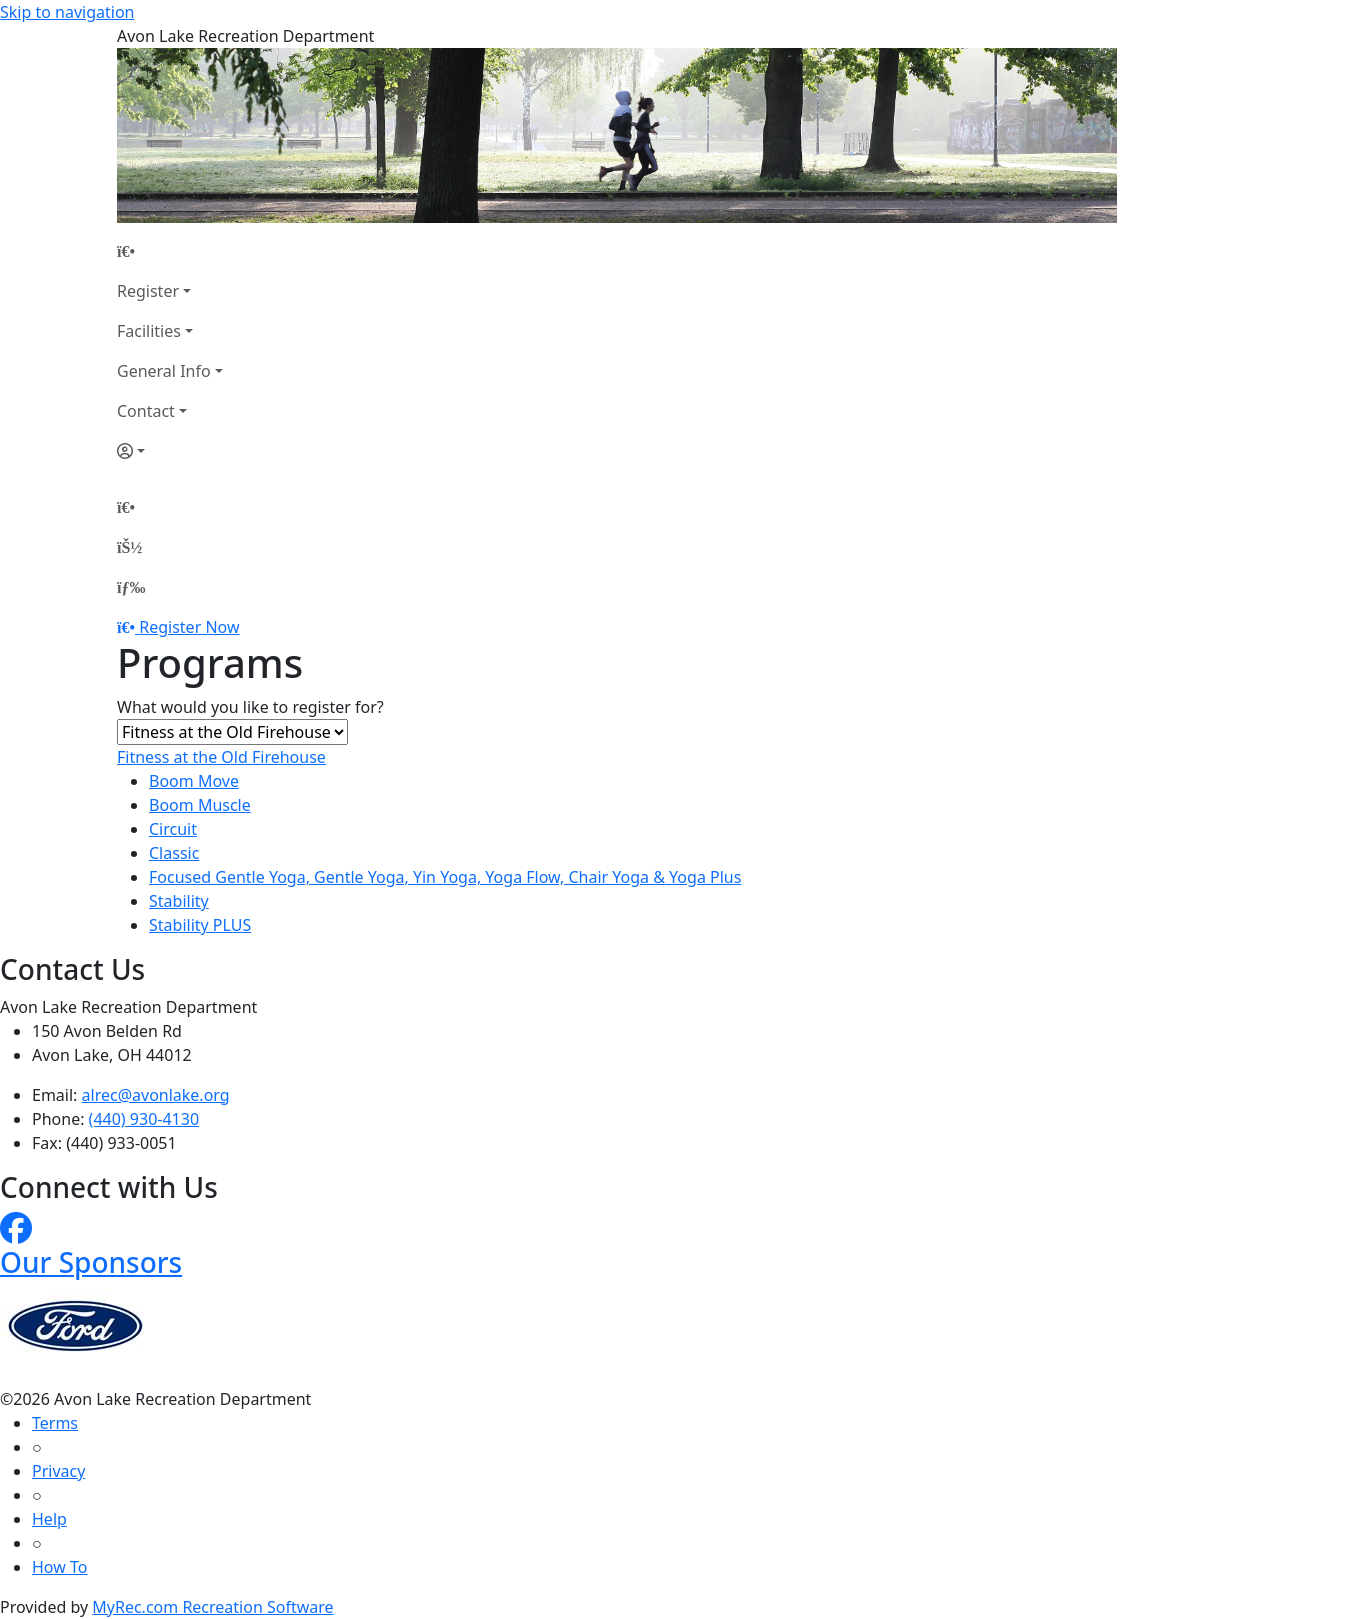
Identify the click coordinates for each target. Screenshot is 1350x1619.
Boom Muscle (200, 805)
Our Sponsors (91, 1262)
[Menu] (131, 587)
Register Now (189, 627)
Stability (179, 901)
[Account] (170, 451)
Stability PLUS (200, 925)
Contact (146, 411)
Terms (55, 1423)
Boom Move (194, 781)
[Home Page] (170, 251)
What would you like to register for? (250, 707)
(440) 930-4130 (144, 1119)
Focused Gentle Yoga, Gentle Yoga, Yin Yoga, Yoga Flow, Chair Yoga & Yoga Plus (445, 877)
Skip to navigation (67, 12)
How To (59, 1567)
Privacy (58, 1471)
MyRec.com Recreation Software (212, 1607)
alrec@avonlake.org (156, 1095)
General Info (164, 371)
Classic (174, 853)
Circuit (173, 829)
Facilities (149, 331)
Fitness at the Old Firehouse (221, 757)
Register (148, 291)
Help (49, 1519)
